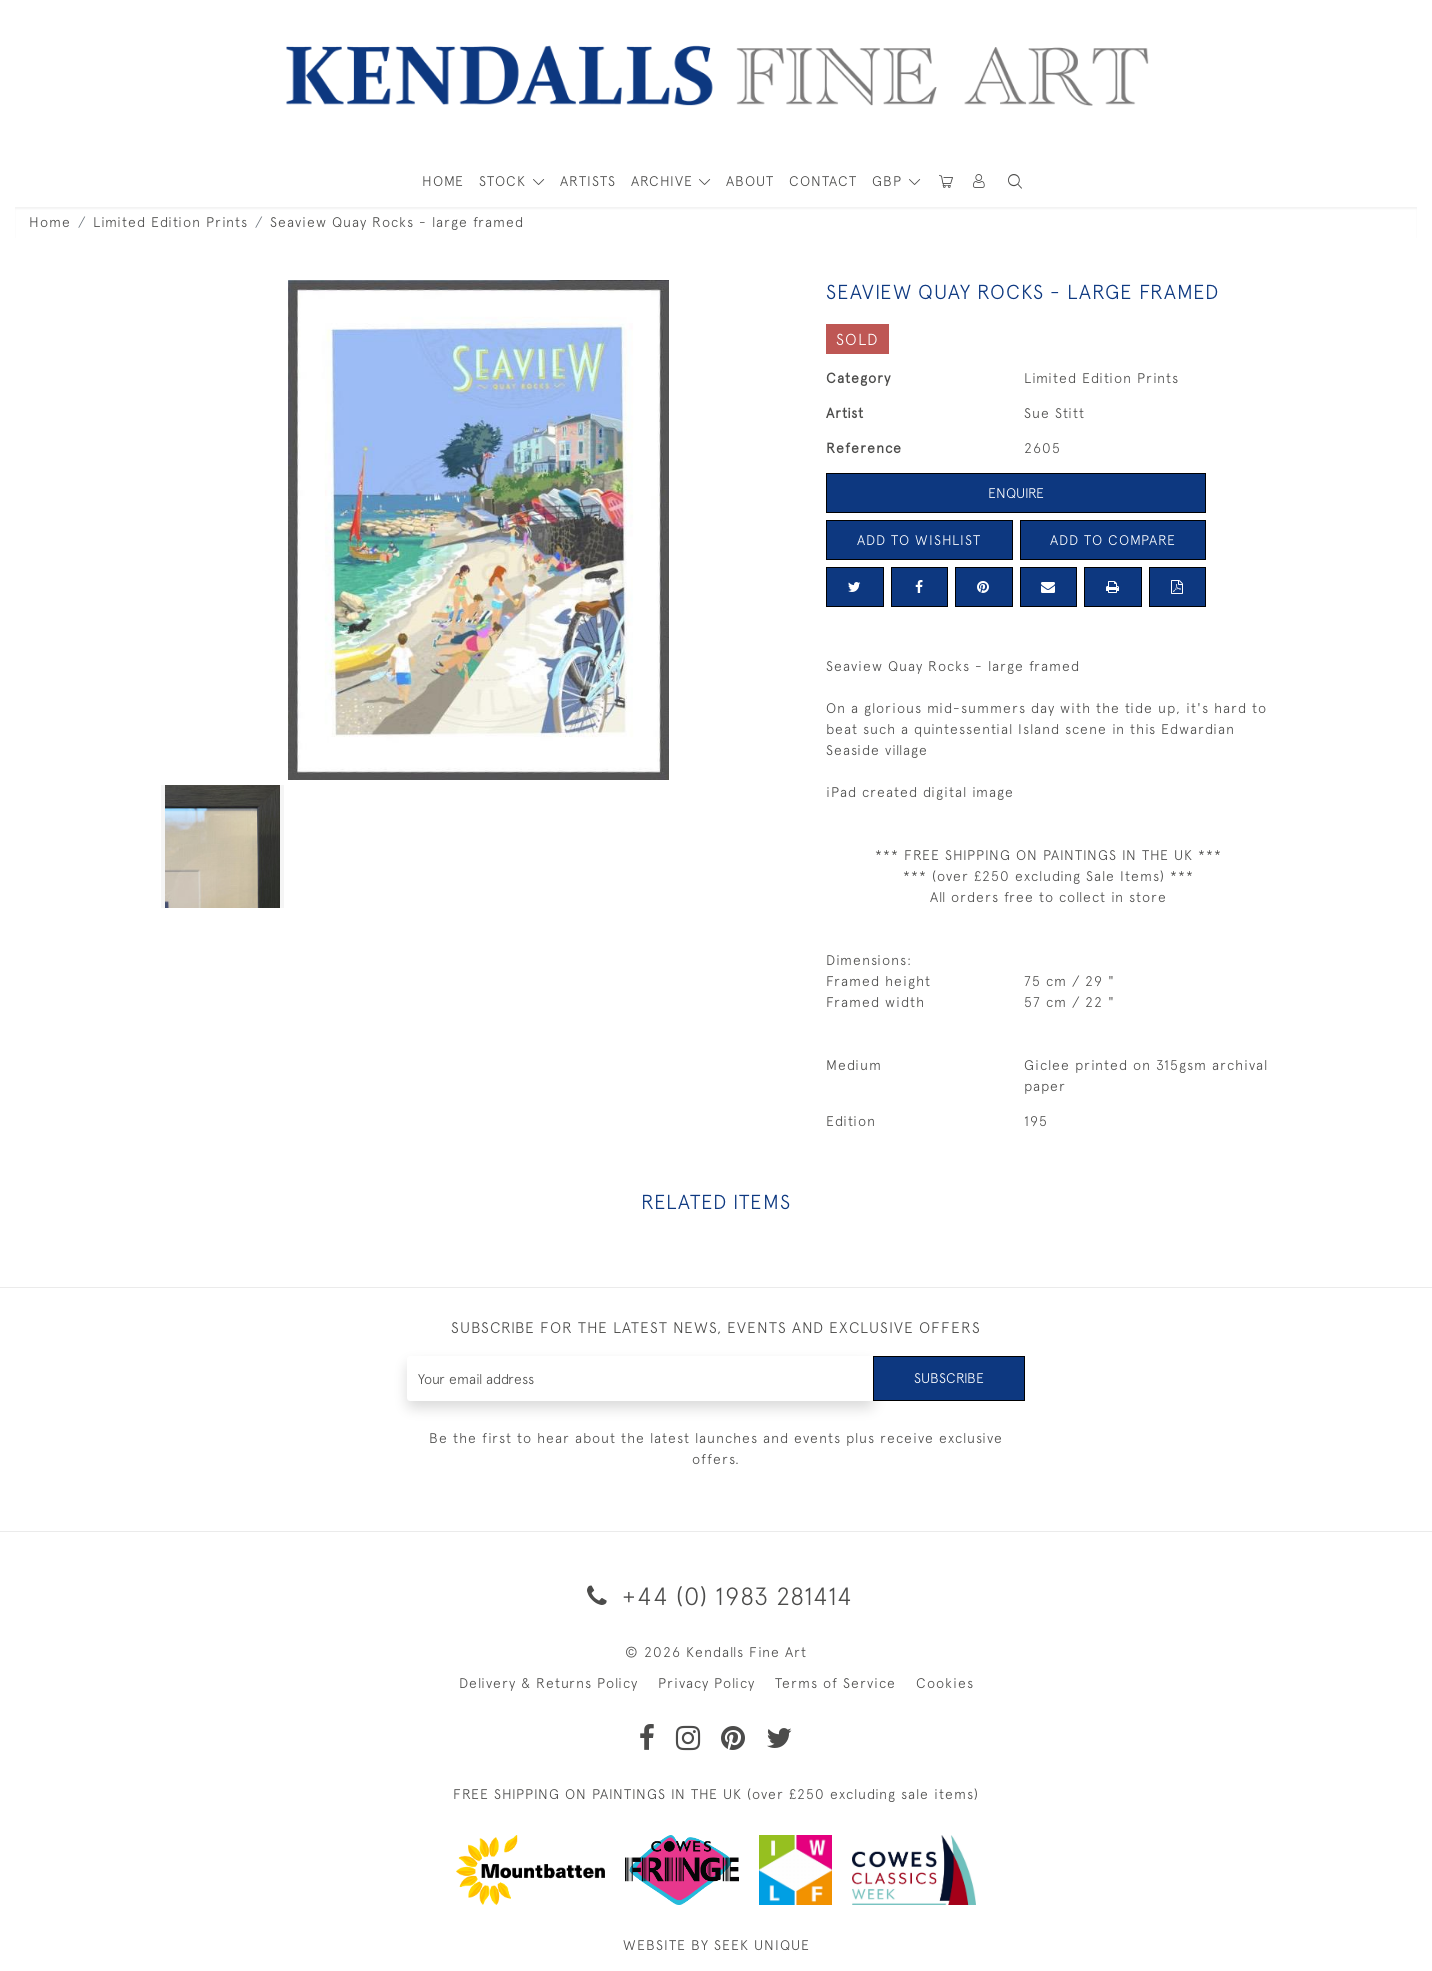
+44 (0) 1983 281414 (716, 1595)
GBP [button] (889, 181)
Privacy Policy (706, 1683)
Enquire (1016, 493)
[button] (1015, 181)
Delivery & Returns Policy (548, 1683)
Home (50, 222)
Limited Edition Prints (170, 222)
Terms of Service (835, 1683)
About (750, 181)
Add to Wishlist (919, 540)
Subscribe (949, 1378)
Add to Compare (1113, 540)
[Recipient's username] (640, 1378)
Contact (823, 181)
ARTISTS (588, 181)
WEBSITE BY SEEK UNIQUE (716, 1945)
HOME (443, 181)
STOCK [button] (505, 181)
